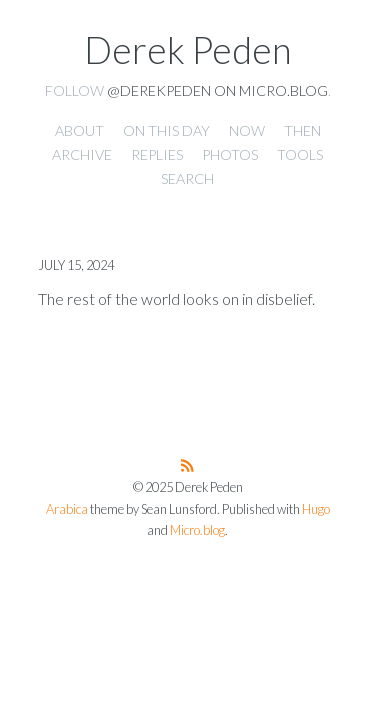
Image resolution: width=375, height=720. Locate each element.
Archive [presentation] (82, 154)
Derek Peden (188, 50)
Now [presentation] (247, 130)
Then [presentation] (302, 130)
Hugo (316, 509)
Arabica (67, 509)
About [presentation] (79, 130)
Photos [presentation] (230, 154)
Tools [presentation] (300, 154)
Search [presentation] (187, 178)
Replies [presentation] (157, 154)
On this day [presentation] (166, 130)
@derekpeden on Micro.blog (217, 90)
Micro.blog (197, 530)
